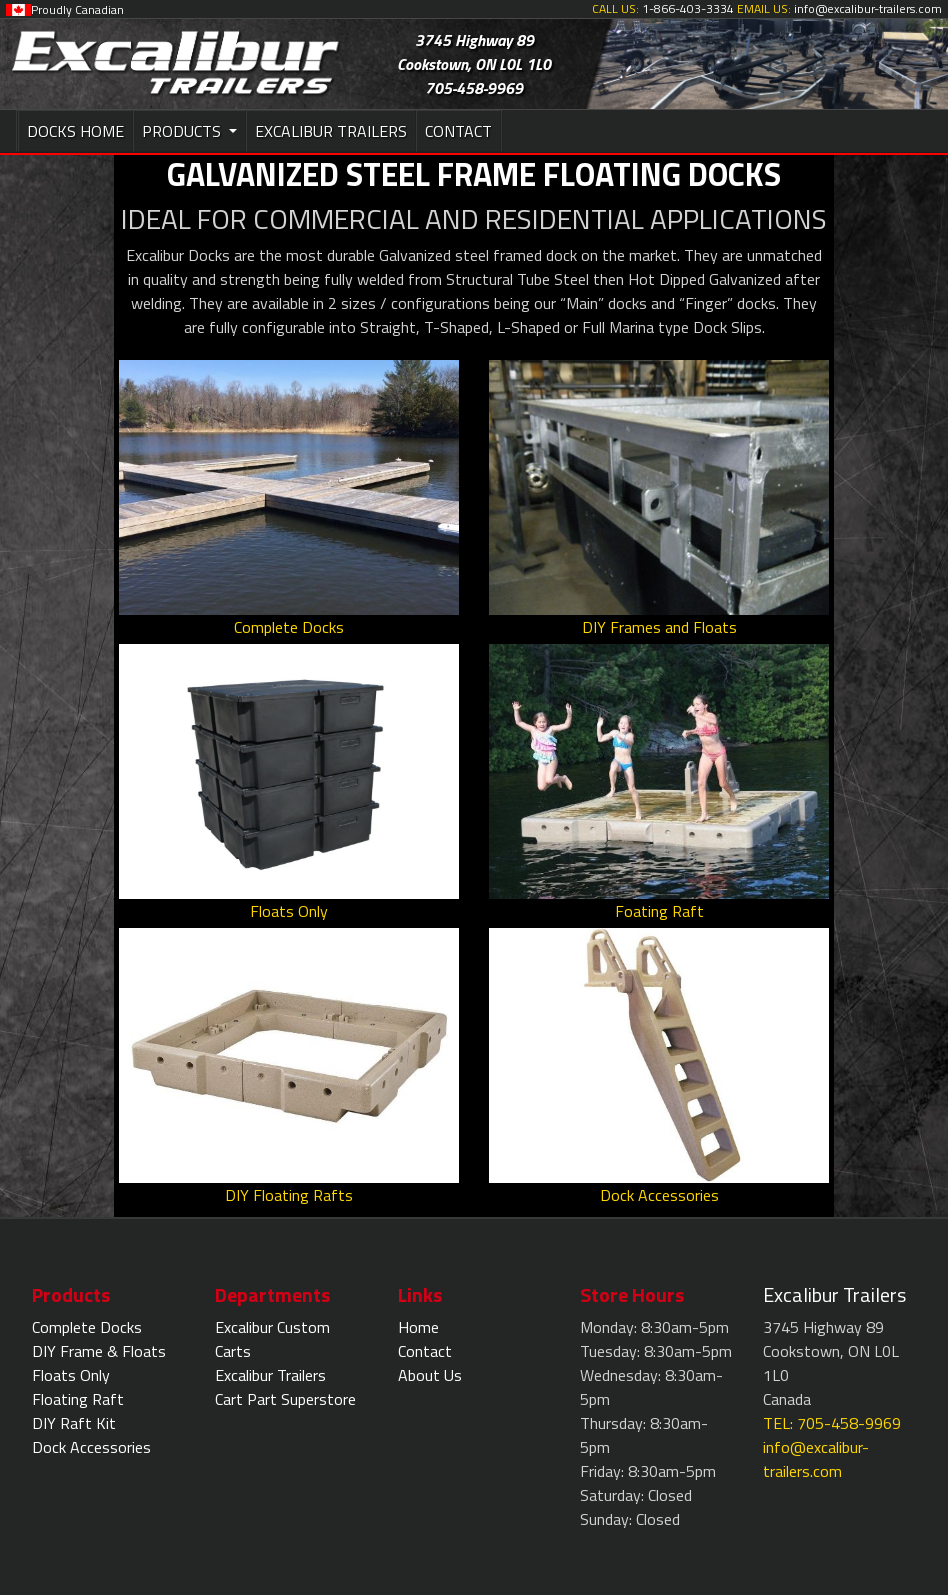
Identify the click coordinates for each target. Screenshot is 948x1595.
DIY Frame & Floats (99, 1351)
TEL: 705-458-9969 (832, 1423)
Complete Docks (87, 1327)
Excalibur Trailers (270, 1375)
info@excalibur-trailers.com (816, 1459)
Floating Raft (78, 1399)
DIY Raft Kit (74, 1423)
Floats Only (71, 1375)
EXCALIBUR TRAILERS (331, 131)
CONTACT (458, 131)
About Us (430, 1375)
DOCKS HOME (75, 131)
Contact (425, 1351)
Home (418, 1327)
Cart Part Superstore (285, 1399)
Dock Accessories (91, 1447)
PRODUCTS (183, 131)
